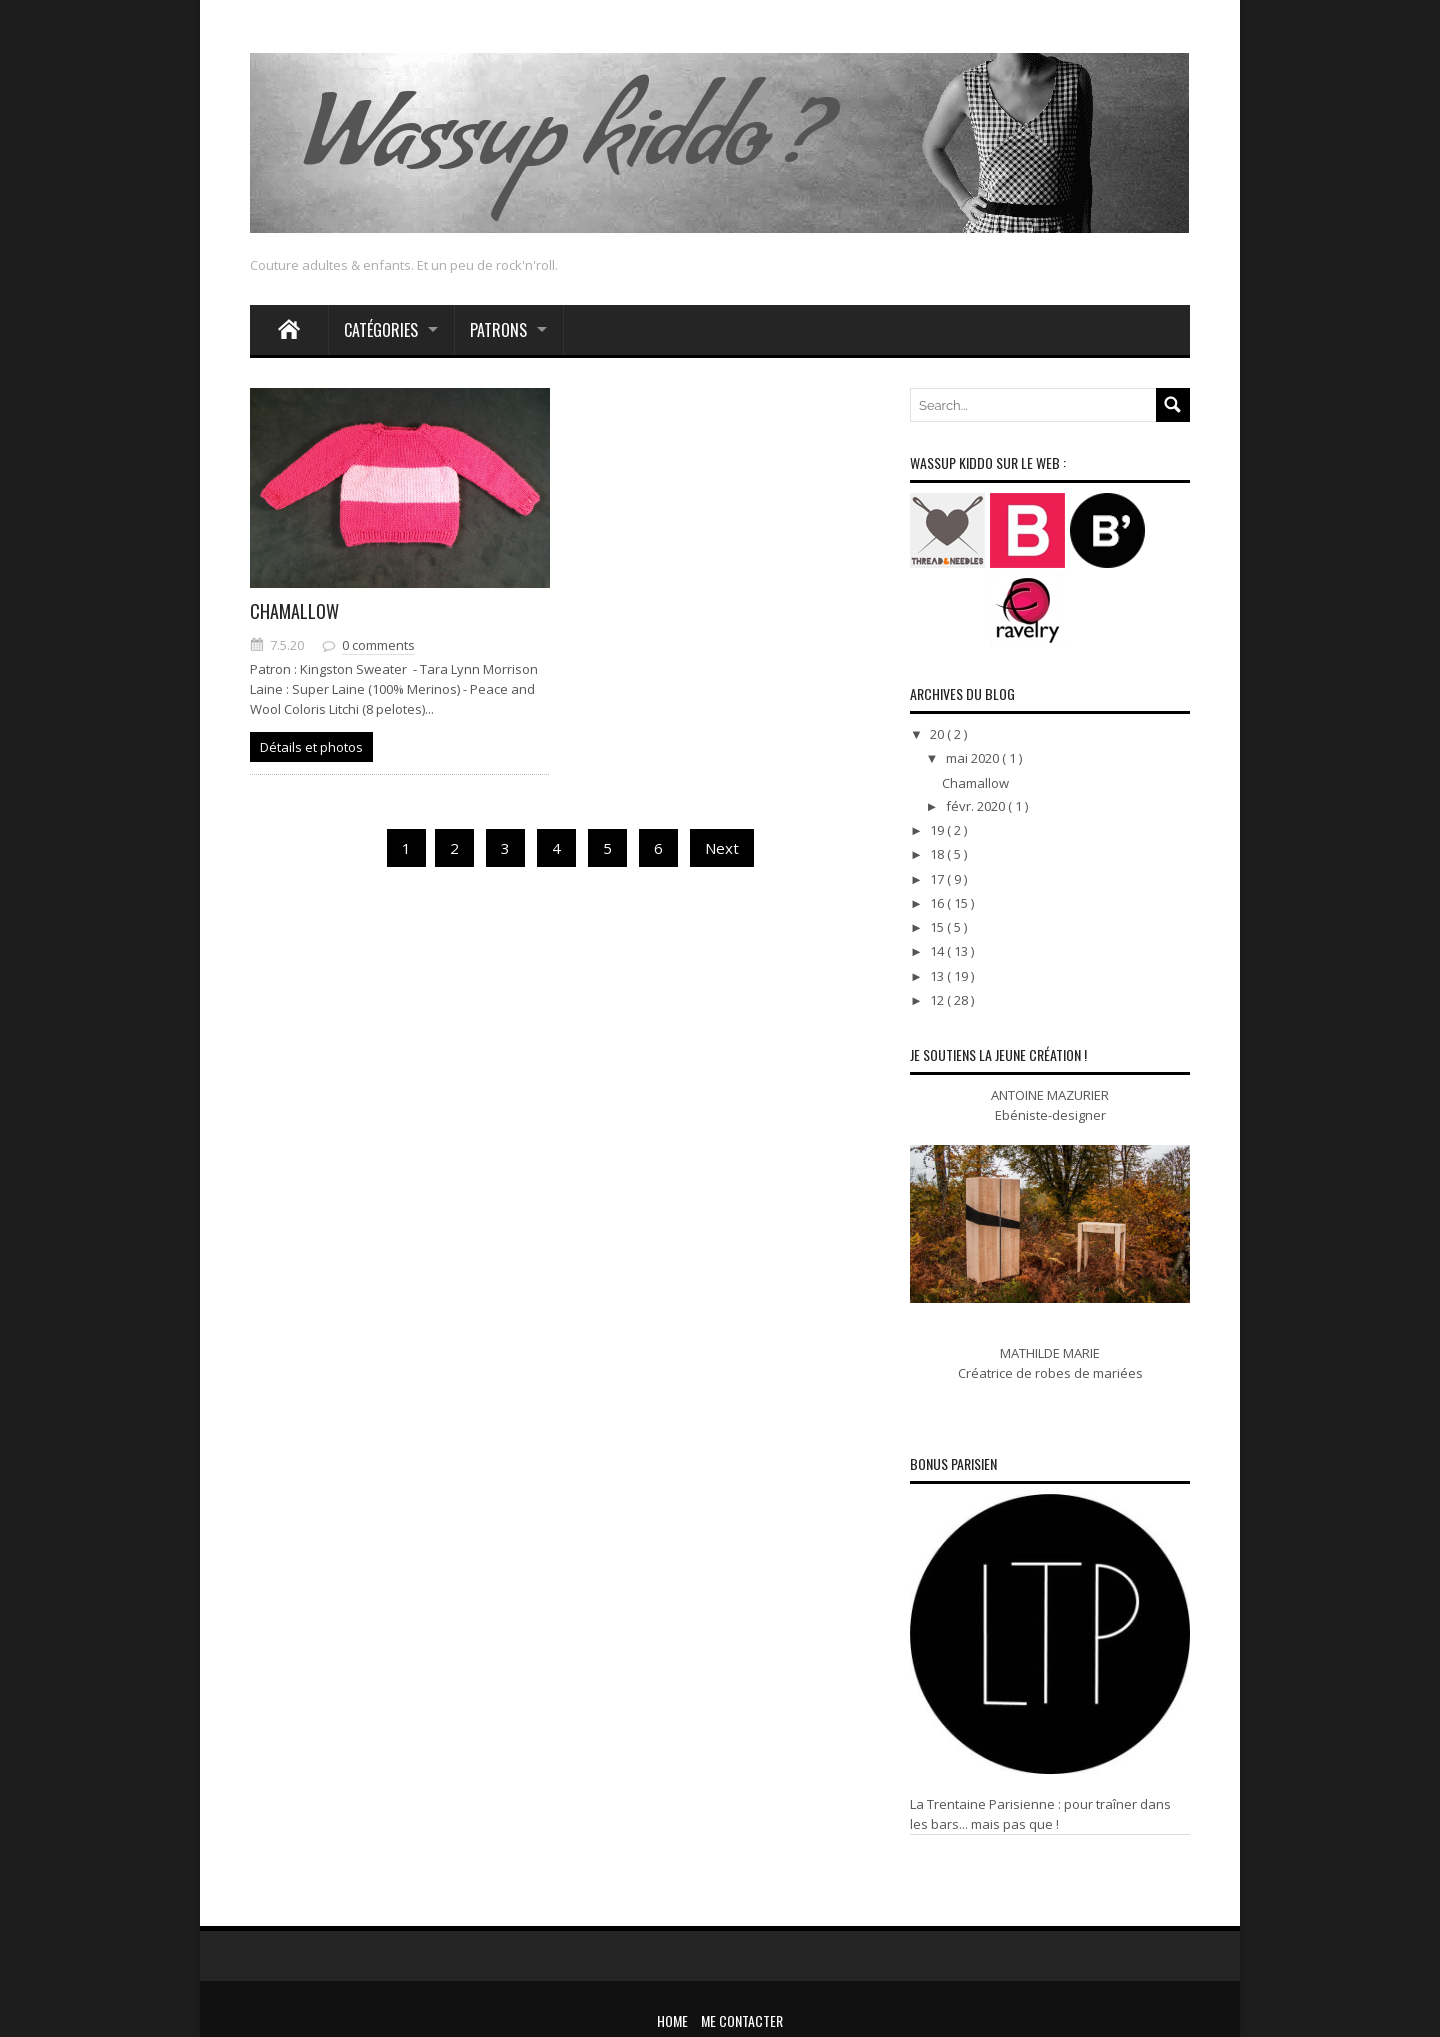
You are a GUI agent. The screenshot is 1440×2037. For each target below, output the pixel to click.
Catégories (381, 330)
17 (938, 879)
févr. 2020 (977, 806)
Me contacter (742, 2020)
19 (938, 830)
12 (938, 1000)
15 (938, 927)
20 (938, 734)
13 (938, 976)
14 (938, 951)
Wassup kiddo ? (561, 150)
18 (938, 854)
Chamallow (294, 611)
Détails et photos (311, 747)
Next (722, 848)
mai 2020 (974, 758)
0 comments (378, 645)
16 (938, 903)
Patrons (498, 330)
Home (672, 2020)
